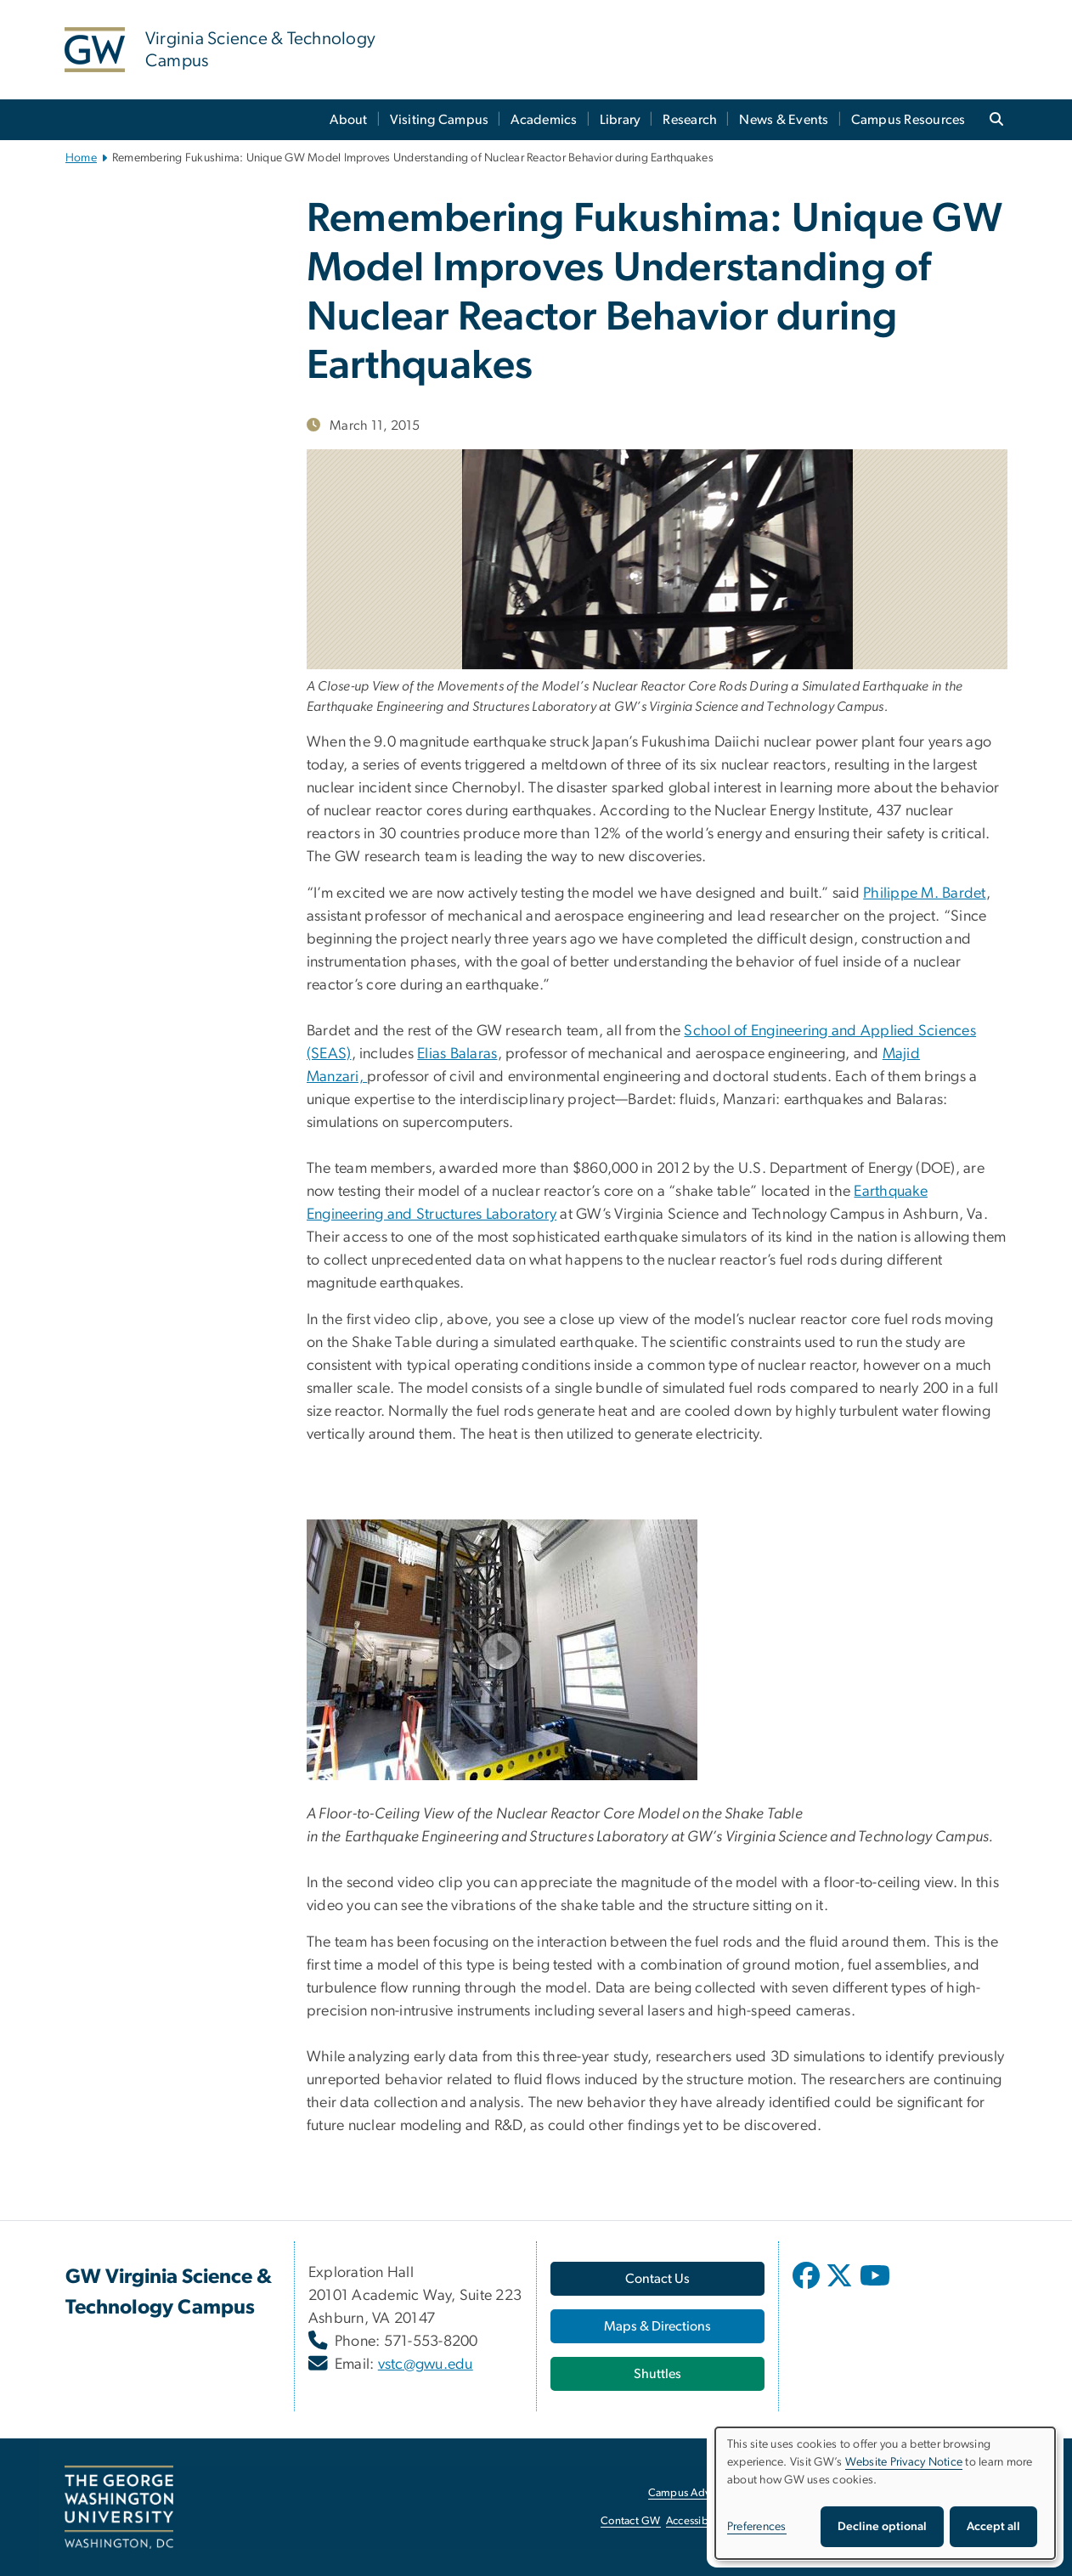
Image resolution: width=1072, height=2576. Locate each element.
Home (81, 158)
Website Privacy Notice (904, 2462)
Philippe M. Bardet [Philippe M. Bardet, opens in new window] (924, 893)
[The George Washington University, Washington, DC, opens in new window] (119, 2507)
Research (690, 120)
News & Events (783, 120)
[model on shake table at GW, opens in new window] (657, 1649)
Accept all (993, 2527)
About (348, 120)
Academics (544, 120)
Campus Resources (908, 120)
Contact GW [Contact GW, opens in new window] (631, 2521)
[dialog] (885, 2493)
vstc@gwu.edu (425, 2364)
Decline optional (882, 2527)
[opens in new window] (808, 2288)
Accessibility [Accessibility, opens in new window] (695, 2521)
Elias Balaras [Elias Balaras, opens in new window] (457, 1054)
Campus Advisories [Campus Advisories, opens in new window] (694, 2493)
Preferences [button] (757, 2527)
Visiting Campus (439, 120)
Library (620, 120)
